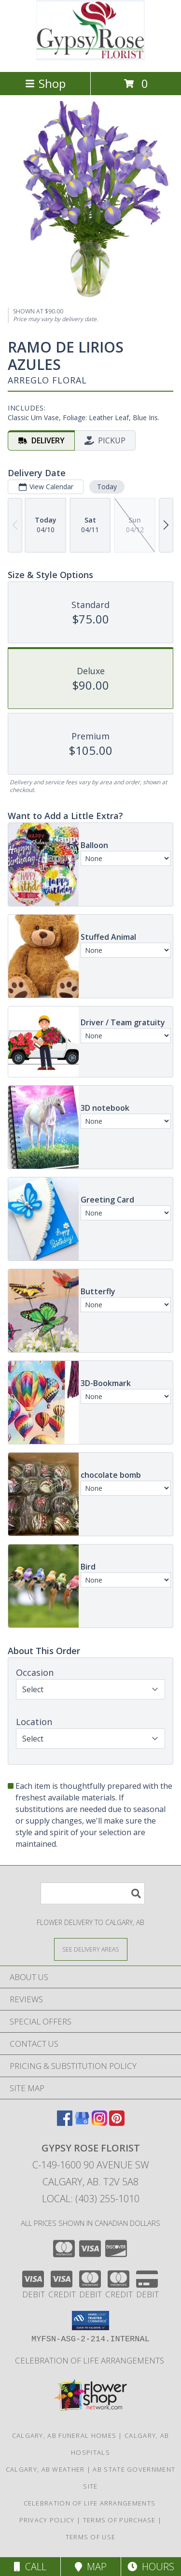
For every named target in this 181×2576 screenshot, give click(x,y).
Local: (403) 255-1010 (90, 2198)
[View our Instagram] (99, 2122)
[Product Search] (93, 1893)
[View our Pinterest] (117, 2122)
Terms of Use (91, 2537)
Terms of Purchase (119, 2520)
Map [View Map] (91, 2566)
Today (107, 486)
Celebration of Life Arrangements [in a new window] (90, 2360)
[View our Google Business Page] (82, 2122)
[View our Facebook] (64, 2122)
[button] (90, 2320)
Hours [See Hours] (150, 2566)
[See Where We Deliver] (90, 1948)
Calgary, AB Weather (45, 2469)
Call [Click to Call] (30, 2566)
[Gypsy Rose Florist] (90, 57)
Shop (45, 83)
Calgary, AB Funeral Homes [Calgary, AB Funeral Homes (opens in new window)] (64, 2435)
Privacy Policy (47, 2520)
